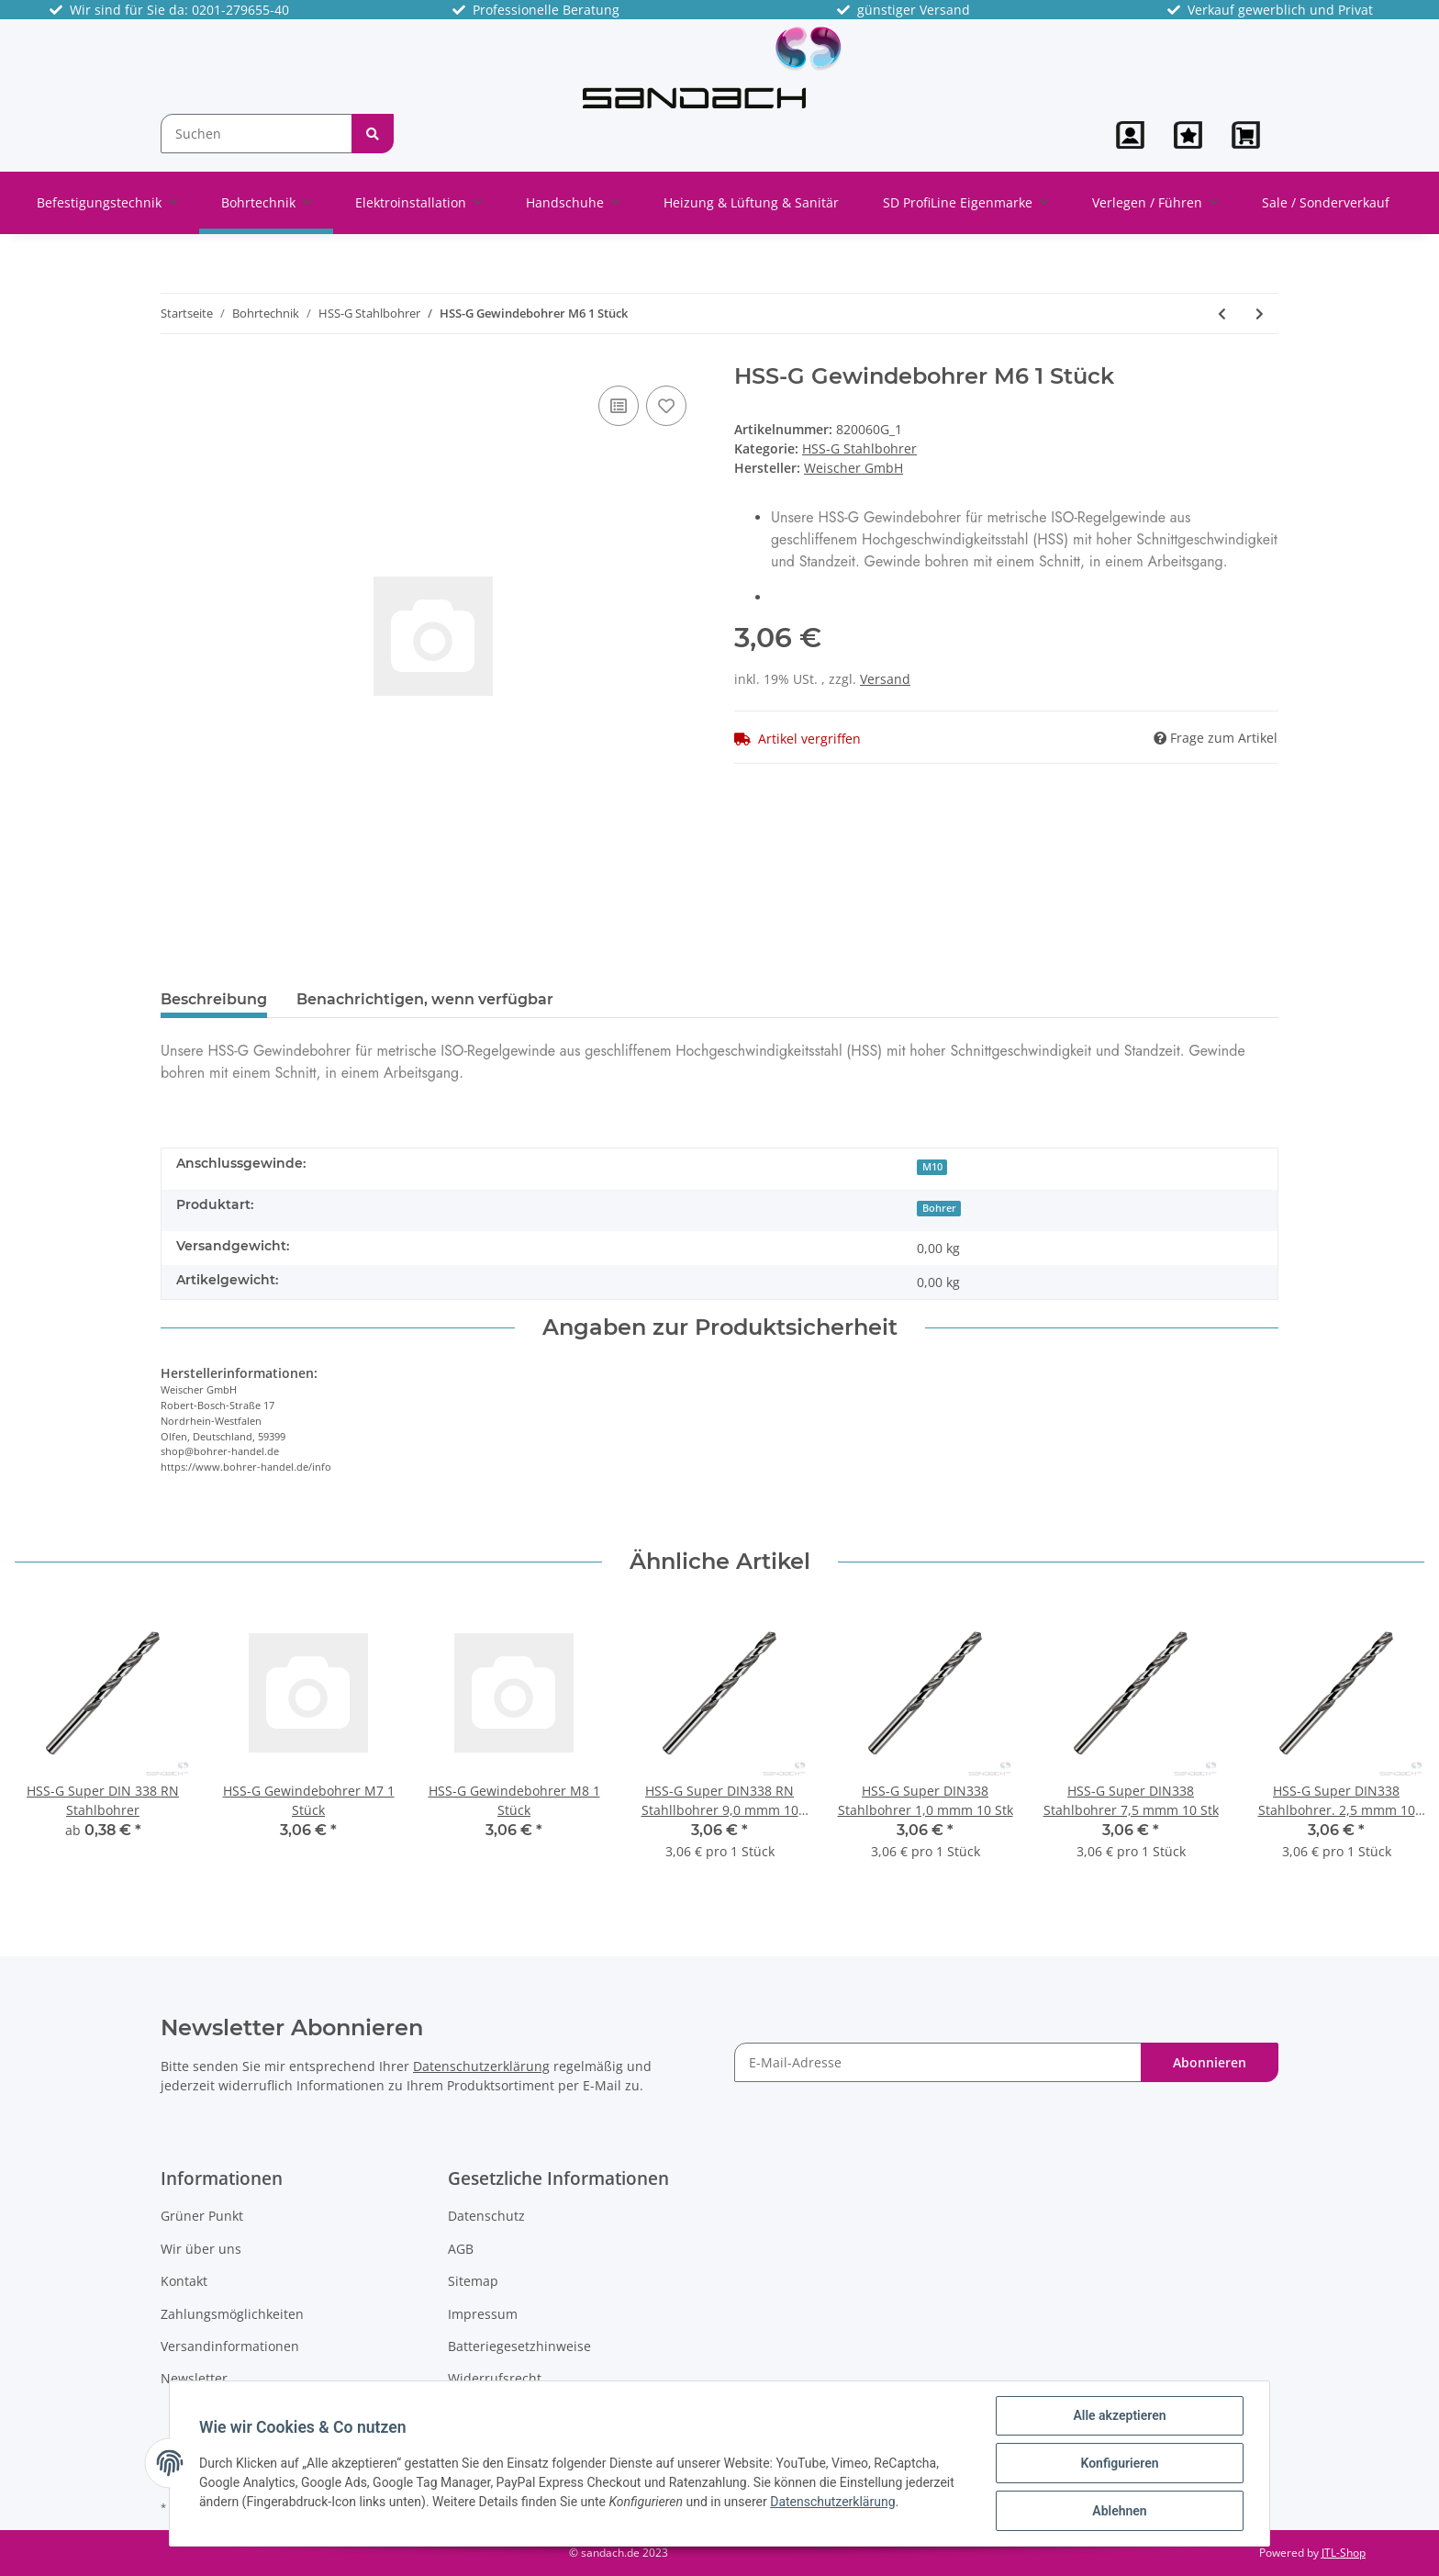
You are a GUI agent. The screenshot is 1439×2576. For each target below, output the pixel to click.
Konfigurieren (1119, 2463)
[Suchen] (256, 133)
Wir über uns (201, 2248)
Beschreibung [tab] (214, 999)
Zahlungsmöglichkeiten (232, 2314)
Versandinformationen (230, 2346)
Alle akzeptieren (1119, 2415)
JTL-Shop (1344, 2552)
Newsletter (194, 2378)
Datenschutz (486, 2215)
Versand (885, 679)
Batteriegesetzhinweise (519, 2346)
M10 (932, 1166)
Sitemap (473, 2281)
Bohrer (939, 1208)
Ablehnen (1119, 2510)
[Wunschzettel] (1188, 135)
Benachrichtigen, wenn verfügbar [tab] (424, 999)
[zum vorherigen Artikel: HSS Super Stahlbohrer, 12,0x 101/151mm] (1222, 313)
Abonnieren (1209, 2062)
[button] (1130, 135)
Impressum (483, 2314)
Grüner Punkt (202, 2215)
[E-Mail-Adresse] (938, 2062)
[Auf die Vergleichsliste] (618, 406)
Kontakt (184, 2281)
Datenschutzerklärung (481, 2066)
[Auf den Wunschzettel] (666, 406)
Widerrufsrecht (494, 2378)
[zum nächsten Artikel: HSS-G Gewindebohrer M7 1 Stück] (1259, 313)
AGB (461, 2248)
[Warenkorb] (1247, 135)
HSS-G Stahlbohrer (859, 448)
